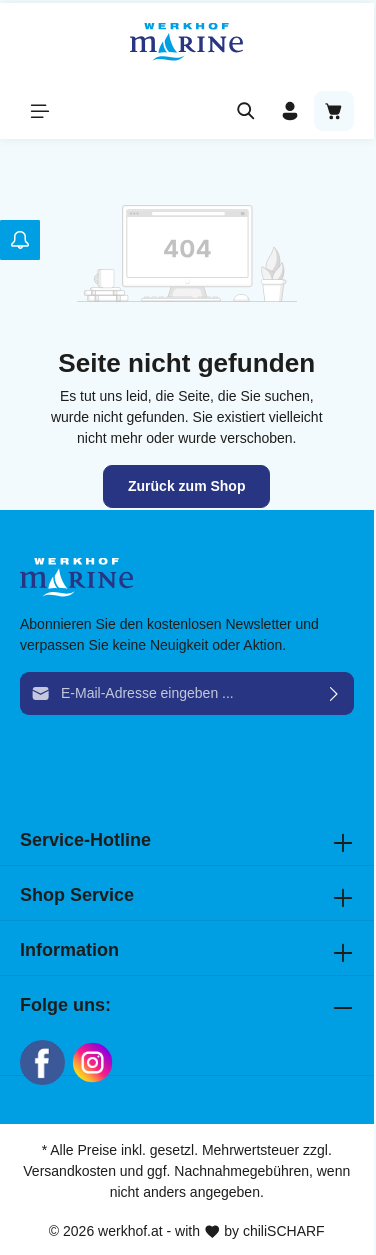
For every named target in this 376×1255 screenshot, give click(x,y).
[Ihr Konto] (290, 111)
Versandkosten (69, 1171)
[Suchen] (246, 111)
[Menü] (40, 111)
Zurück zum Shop (186, 486)
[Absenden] (334, 693)
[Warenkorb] (334, 111)
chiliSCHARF (284, 1231)
